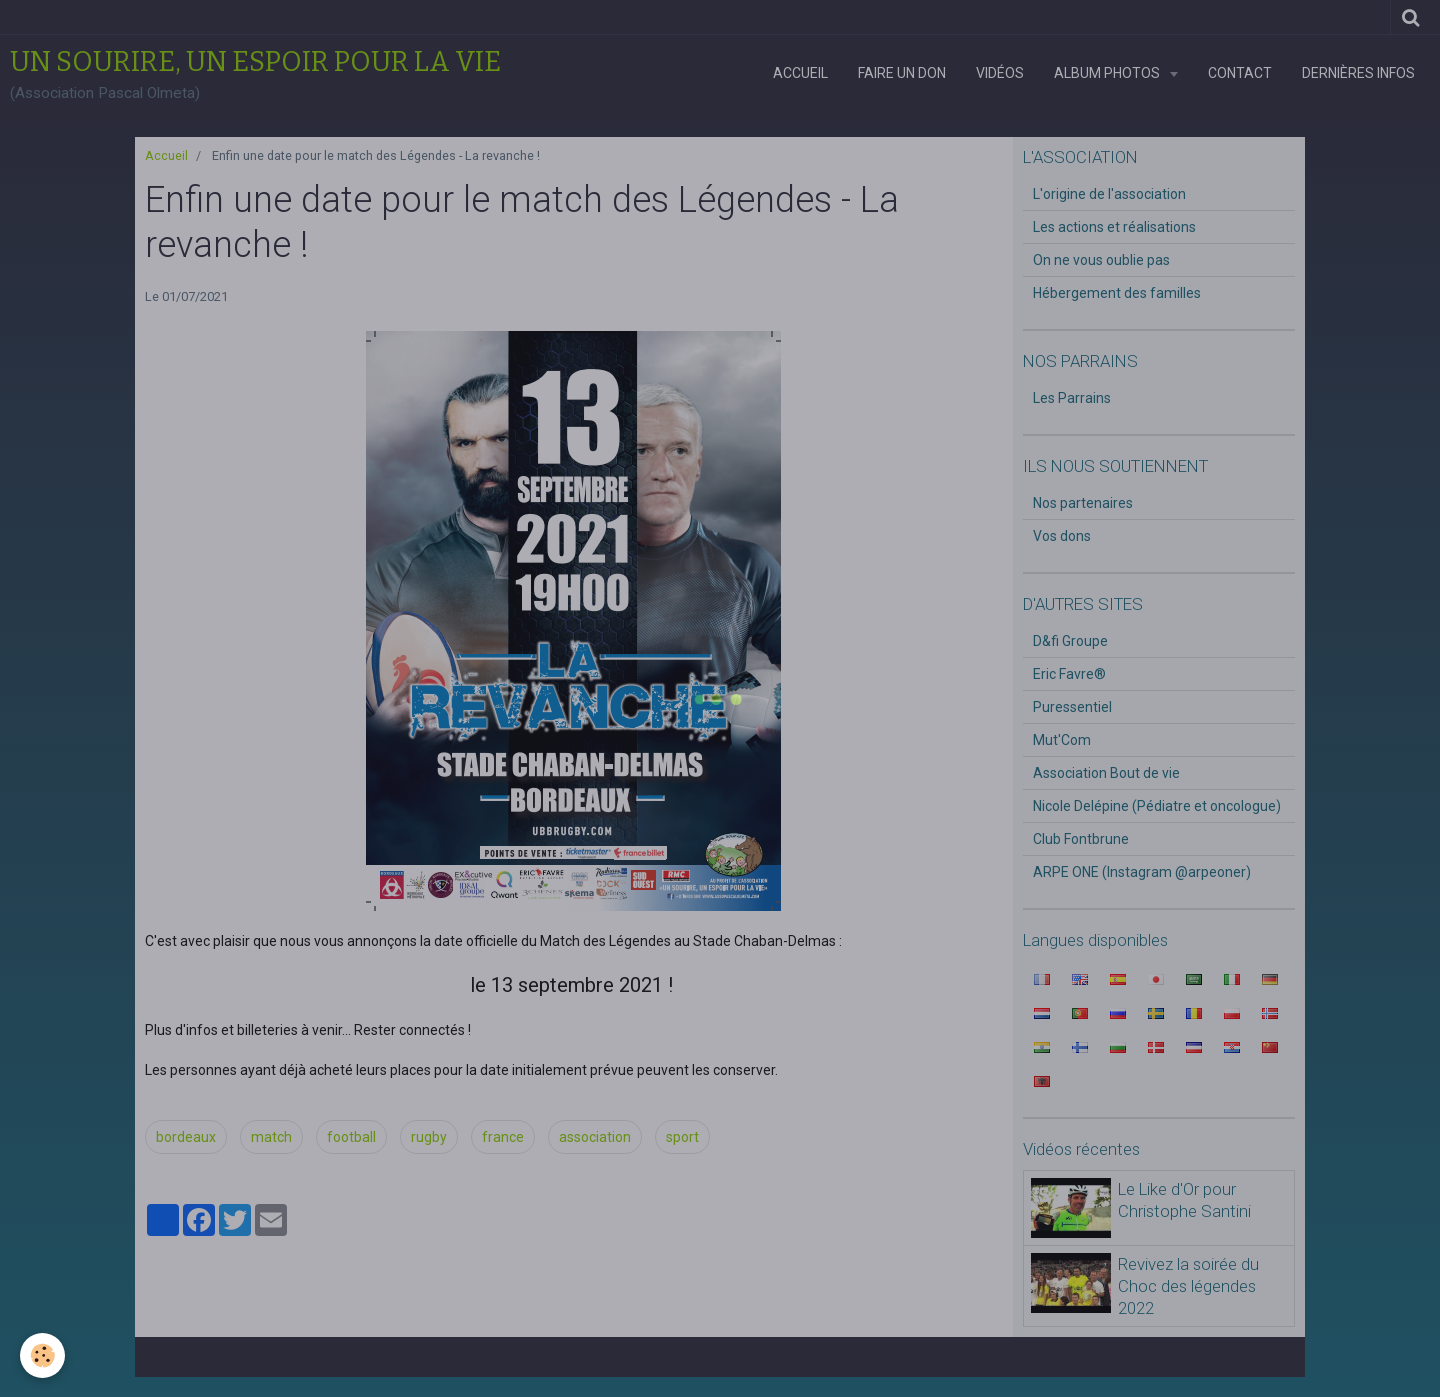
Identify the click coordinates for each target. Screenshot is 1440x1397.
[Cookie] (42, 1355)
